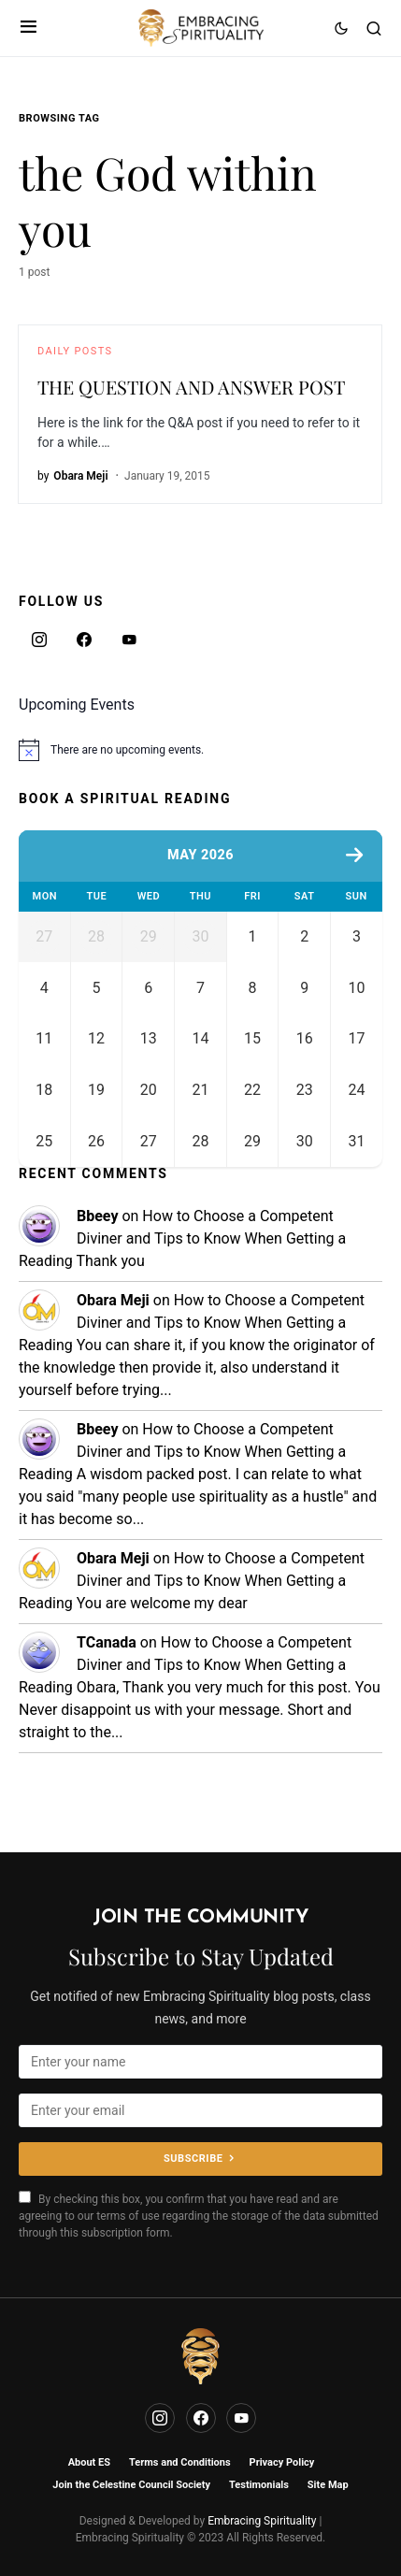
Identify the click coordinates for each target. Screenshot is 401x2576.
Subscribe (193, 2158)
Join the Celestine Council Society (131, 2485)
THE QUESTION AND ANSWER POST (191, 386)
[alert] (200, 750)
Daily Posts (74, 351)
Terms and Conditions (180, 2462)
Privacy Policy (282, 2462)
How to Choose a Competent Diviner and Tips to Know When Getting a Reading (182, 1284)
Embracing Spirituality (262, 2520)
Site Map (328, 2485)
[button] (28, 28)
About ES (89, 2462)
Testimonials (259, 2485)
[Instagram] (39, 639)
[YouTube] (129, 639)
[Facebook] (84, 639)
